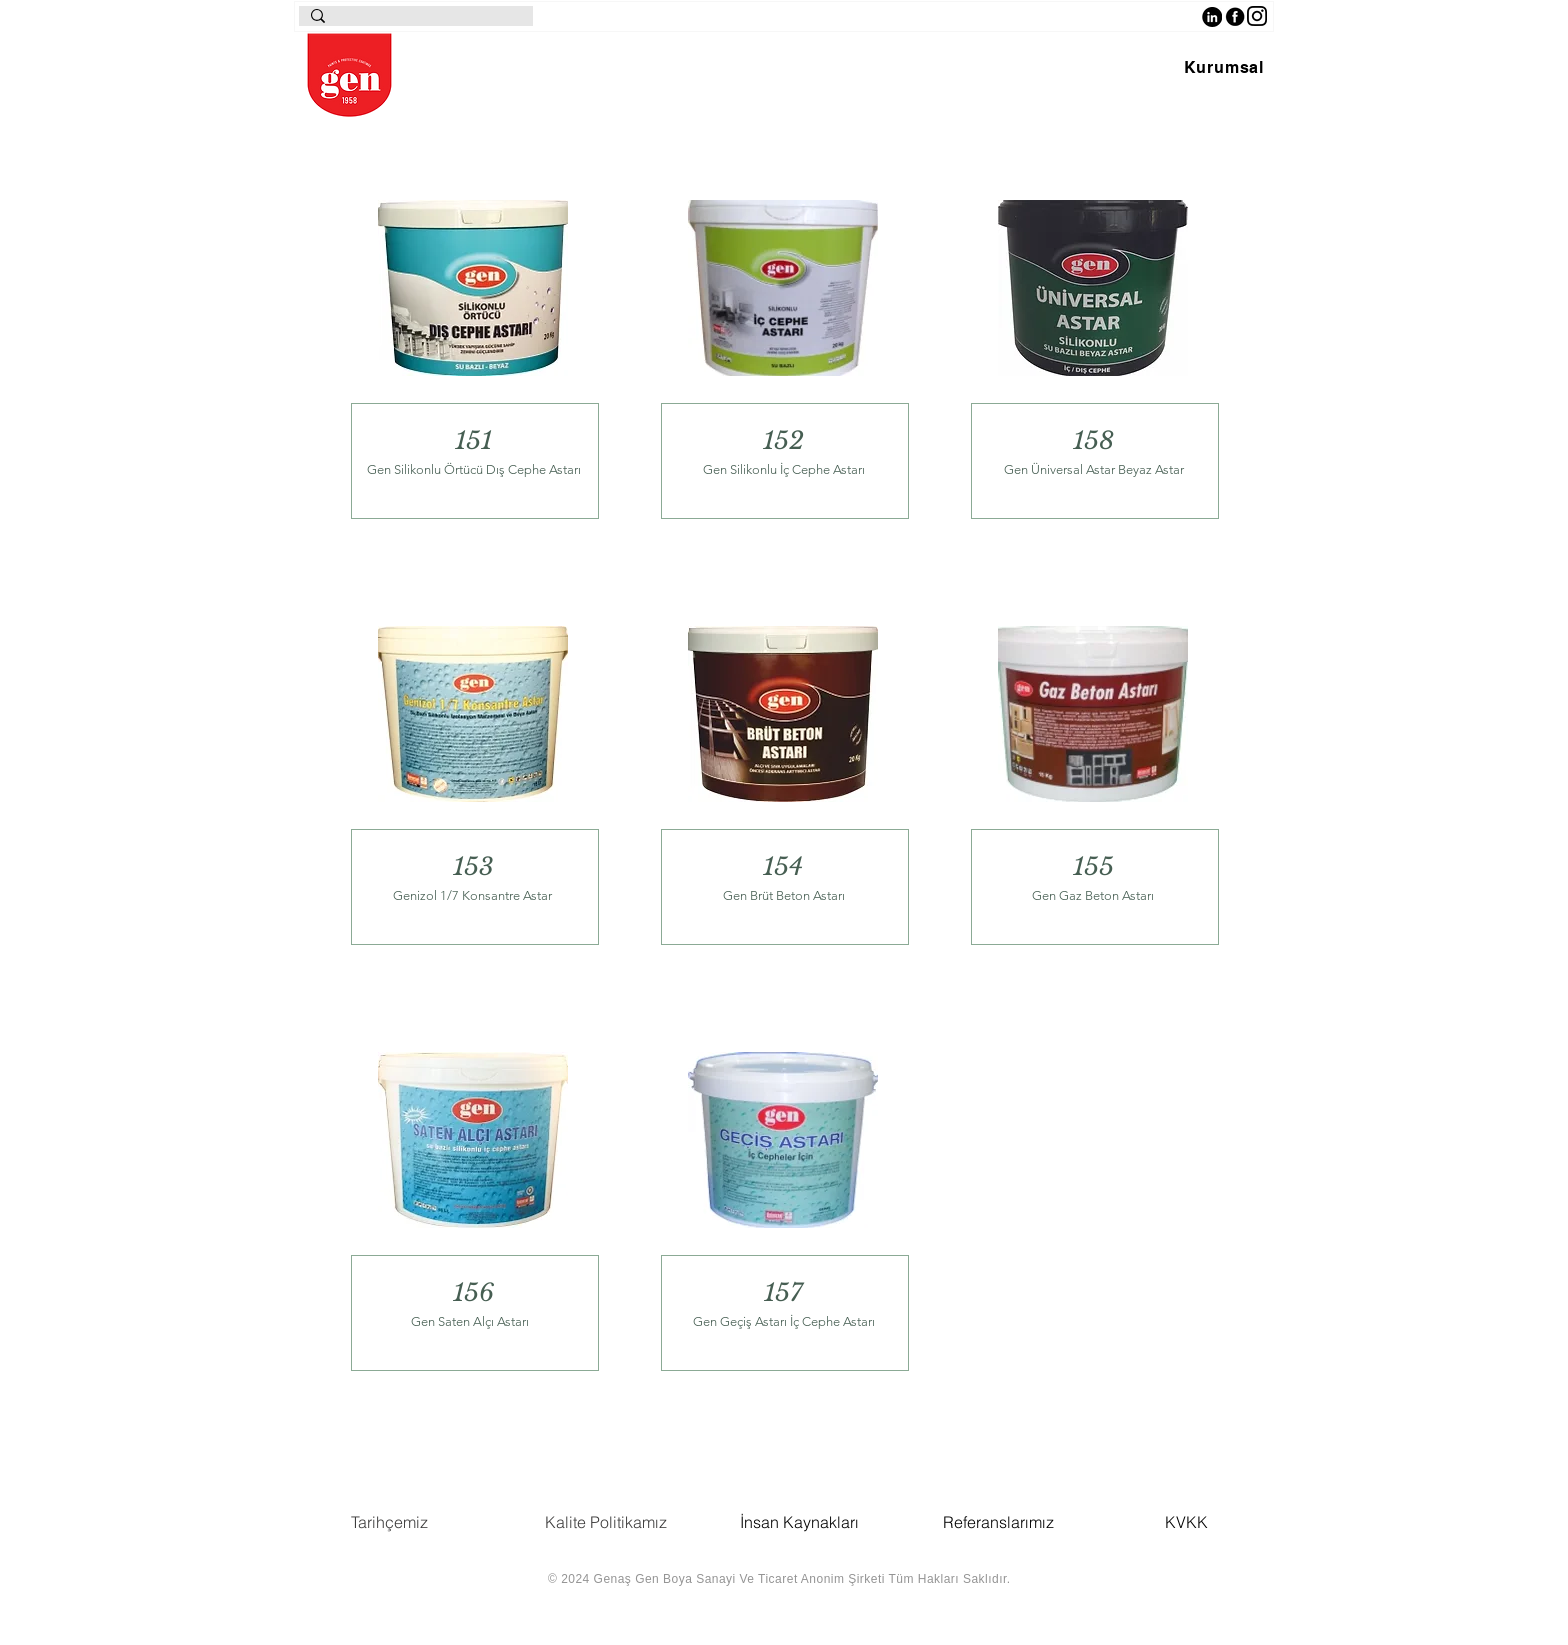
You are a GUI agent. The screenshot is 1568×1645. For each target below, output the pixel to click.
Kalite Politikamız (606, 1522)
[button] (1224, 67)
